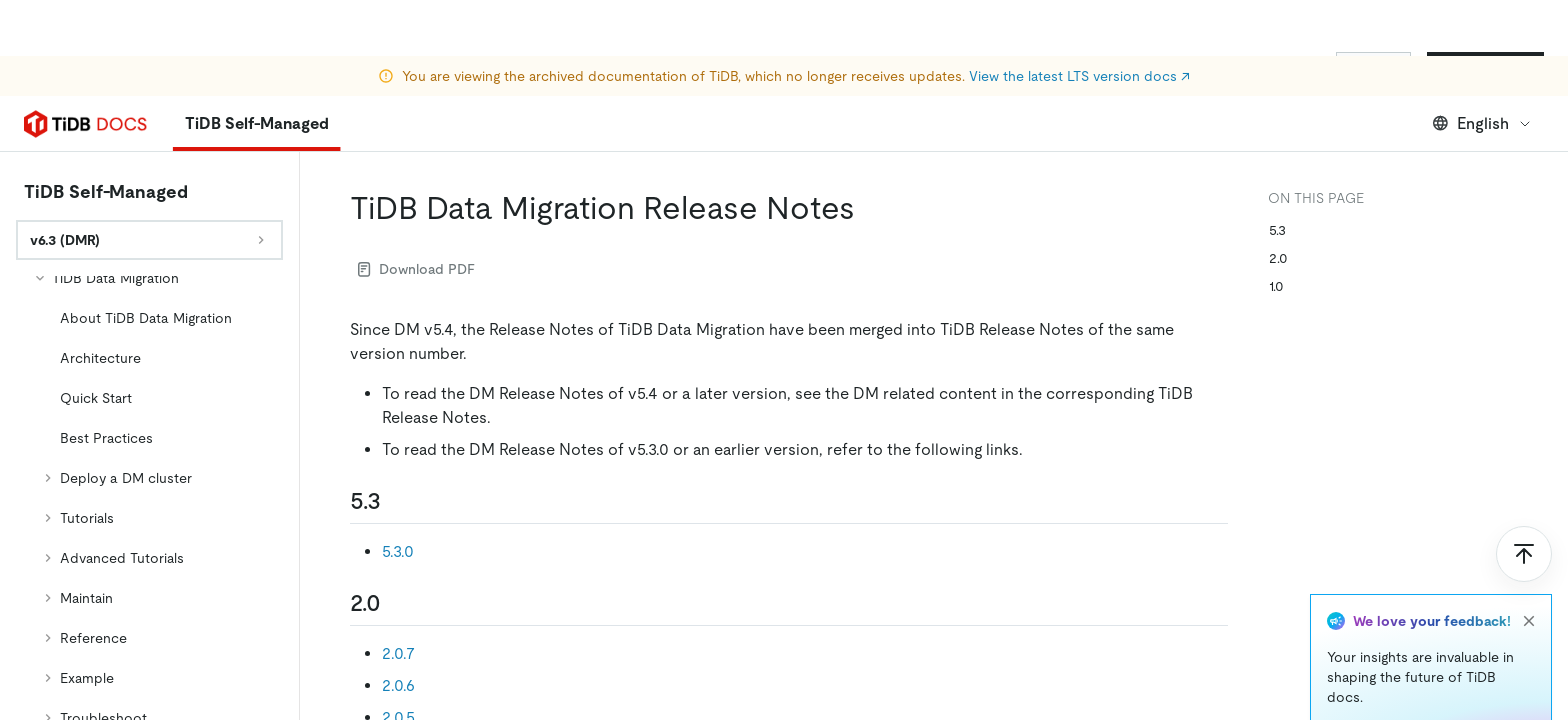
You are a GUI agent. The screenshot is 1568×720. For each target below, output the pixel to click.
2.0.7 (398, 653)
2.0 (1278, 258)
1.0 (1276, 286)
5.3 (1277, 230)
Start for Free (1485, 68)
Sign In (1373, 68)
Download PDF (416, 269)
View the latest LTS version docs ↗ (1079, 20)
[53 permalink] (397, 501)
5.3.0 (398, 551)
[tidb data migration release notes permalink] (871, 208)
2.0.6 (398, 685)
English (1482, 123)
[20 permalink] (397, 603)
